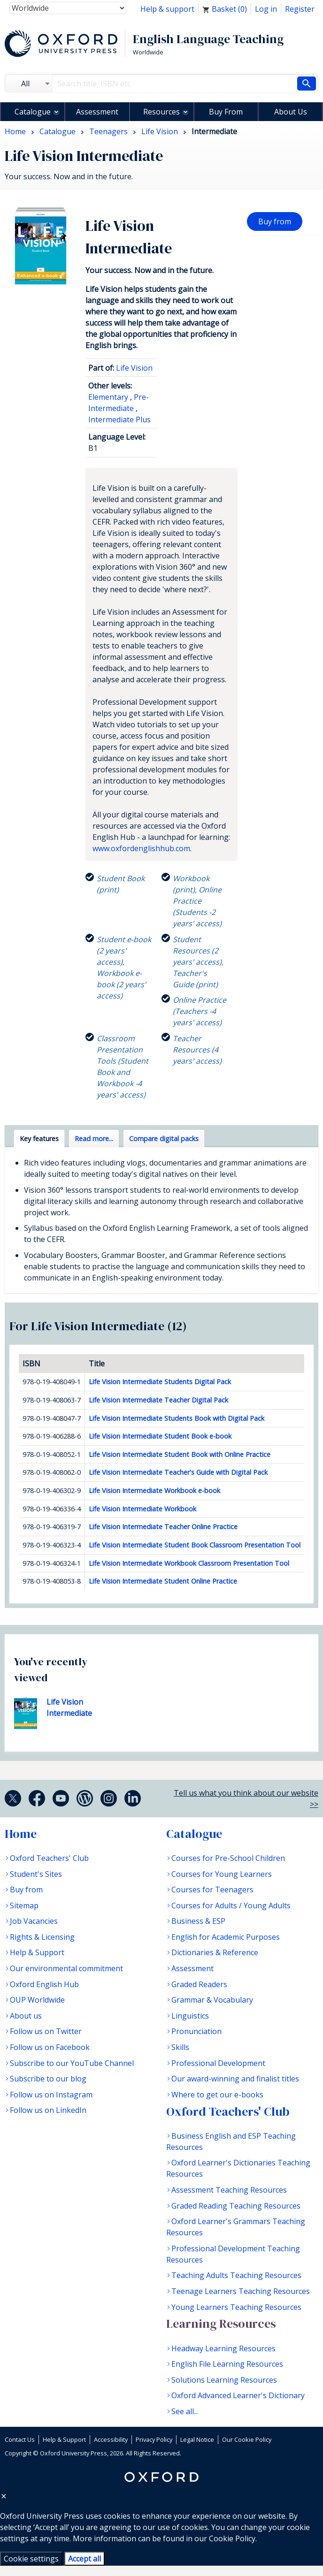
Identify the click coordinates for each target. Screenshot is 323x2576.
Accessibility (111, 2439)
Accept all (84, 2558)
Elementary (108, 397)
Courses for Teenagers (212, 1889)
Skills (180, 2047)
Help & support (167, 9)
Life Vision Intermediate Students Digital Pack (160, 1381)
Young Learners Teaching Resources (236, 2307)
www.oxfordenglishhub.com (141, 848)
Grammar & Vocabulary (212, 2000)
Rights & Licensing (42, 1937)
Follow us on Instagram (51, 2094)
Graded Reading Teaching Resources (235, 2206)
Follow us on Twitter (46, 2031)
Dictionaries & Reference (214, 1952)
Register (300, 9)
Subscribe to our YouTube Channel (72, 2063)
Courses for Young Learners (221, 1874)
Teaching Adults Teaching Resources (236, 2275)
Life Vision (134, 368)
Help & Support (37, 1952)
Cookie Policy (232, 2538)
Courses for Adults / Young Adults (231, 1905)
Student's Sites (36, 1874)
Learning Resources (221, 2323)
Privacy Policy (154, 2439)
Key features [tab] (39, 1138)
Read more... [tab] (94, 1138)
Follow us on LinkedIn (48, 2110)
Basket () (224, 9)
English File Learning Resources (227, 2364)
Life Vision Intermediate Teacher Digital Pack (158, 1399)
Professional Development (218, 2063)
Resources (161, 112)
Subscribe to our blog (48, 2078)
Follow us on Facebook (50, 2047)
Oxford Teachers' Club (49, 1858)
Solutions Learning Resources (224, 2380)
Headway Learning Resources (223, 2348)
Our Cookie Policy (246, 2439)
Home (21, 1833)
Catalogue (33, 112)
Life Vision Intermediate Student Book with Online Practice (179, 1454)
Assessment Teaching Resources (229, 2190)
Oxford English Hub (44, 1984)
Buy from (274, 221)
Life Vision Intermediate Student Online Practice (163, 1581)
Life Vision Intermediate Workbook (142, 1508)
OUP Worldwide (37, 2000)
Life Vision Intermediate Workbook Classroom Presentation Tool (189, 1563)
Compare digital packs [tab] (164, 1138)
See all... (184, 2411)
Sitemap (24, 1905)
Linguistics (190, 2016)
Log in (266, 9)
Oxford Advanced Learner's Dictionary (238, 2395)
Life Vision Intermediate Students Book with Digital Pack (176, 1418)
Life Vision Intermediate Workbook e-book (154, 1490)
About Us (290, 112)
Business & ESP (198, 1921)
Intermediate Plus (119, 419)
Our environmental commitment (66, 1968)
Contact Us (20, 2439)
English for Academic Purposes (225, 1937)
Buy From (226, 112)
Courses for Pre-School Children (228, 1858)
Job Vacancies (34, 1921)
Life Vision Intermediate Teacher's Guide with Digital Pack (178, 1472)
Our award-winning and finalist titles (235, 2078)
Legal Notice (197, 2439)
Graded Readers (199, 1984)
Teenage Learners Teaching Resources (240, 2291)
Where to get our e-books (217, 2094)
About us (26, 2016)
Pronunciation (196, 2031)
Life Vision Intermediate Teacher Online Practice (163, 1526)
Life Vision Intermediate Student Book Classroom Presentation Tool (194, 1544)
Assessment (97, 112)
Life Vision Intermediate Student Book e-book (160, 1436)
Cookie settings (31, 2558)
